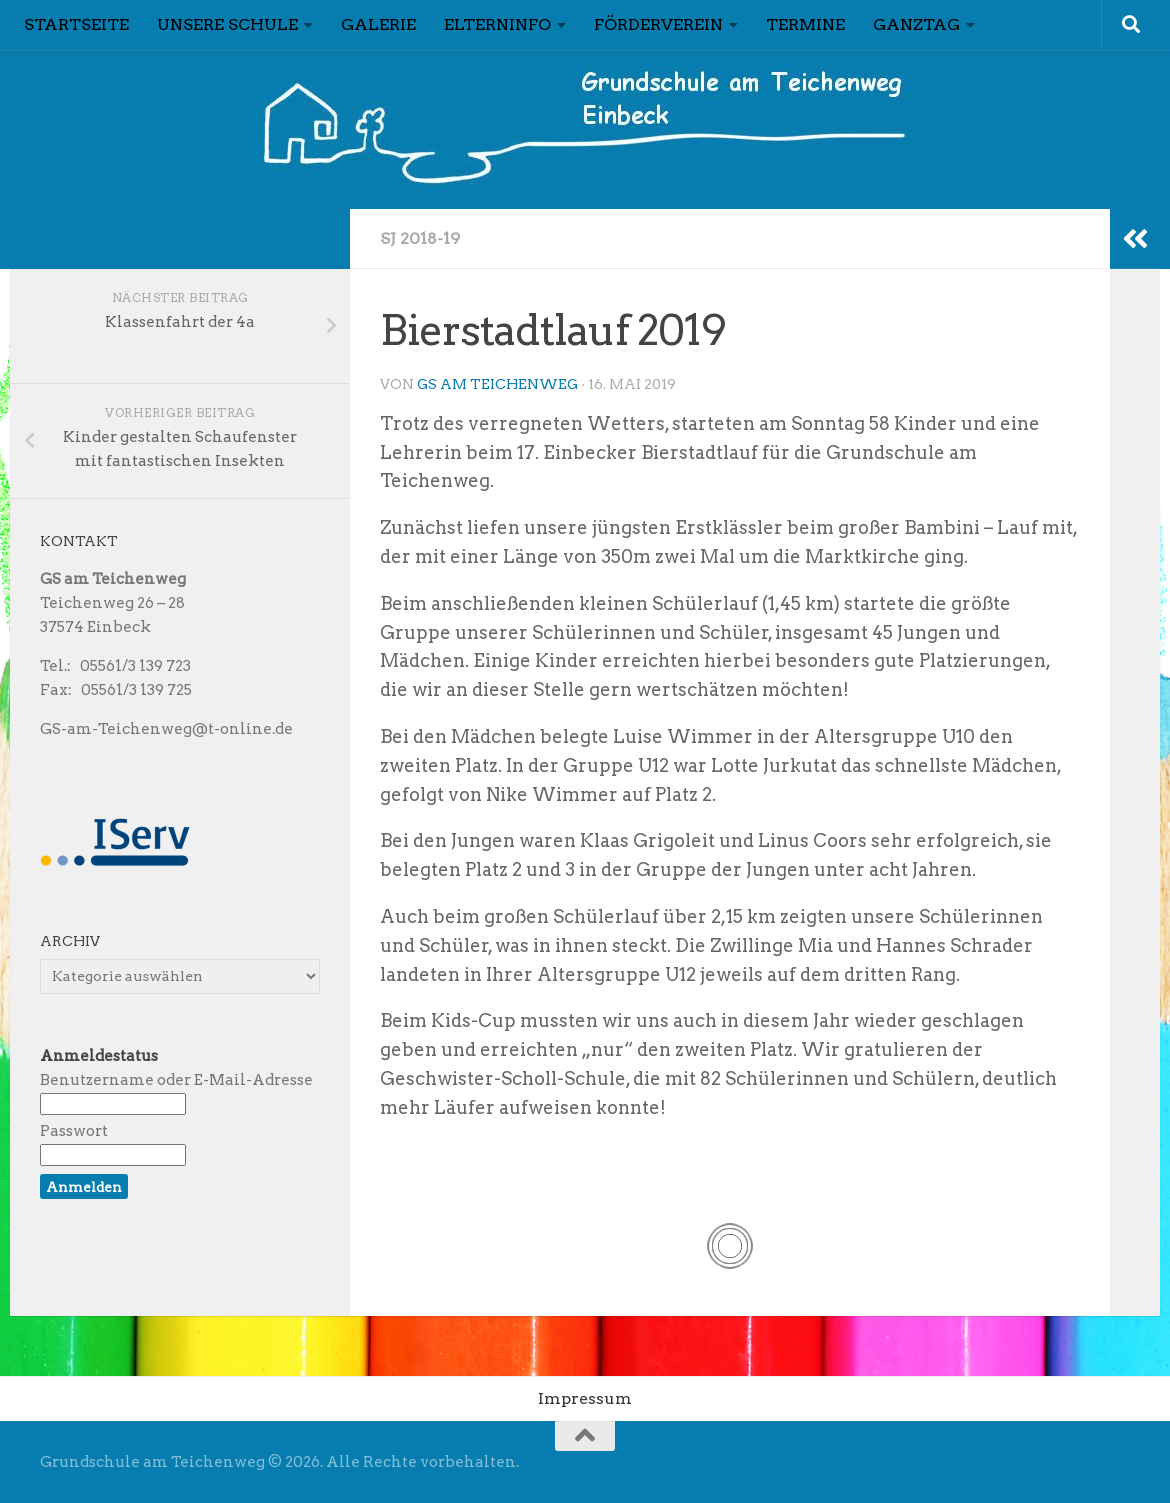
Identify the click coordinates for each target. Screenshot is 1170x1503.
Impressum (585, 1398)
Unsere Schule (227, 24)
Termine (805, 24)
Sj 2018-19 (420, 238)
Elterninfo (497, 24)
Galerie (378, 24)
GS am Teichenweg (497, 384)
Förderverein (658, 24)
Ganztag (916, 24)
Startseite (76, 24)
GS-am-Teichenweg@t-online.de (166, 729)
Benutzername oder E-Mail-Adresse (176, 1080)
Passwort (74, 1131)
